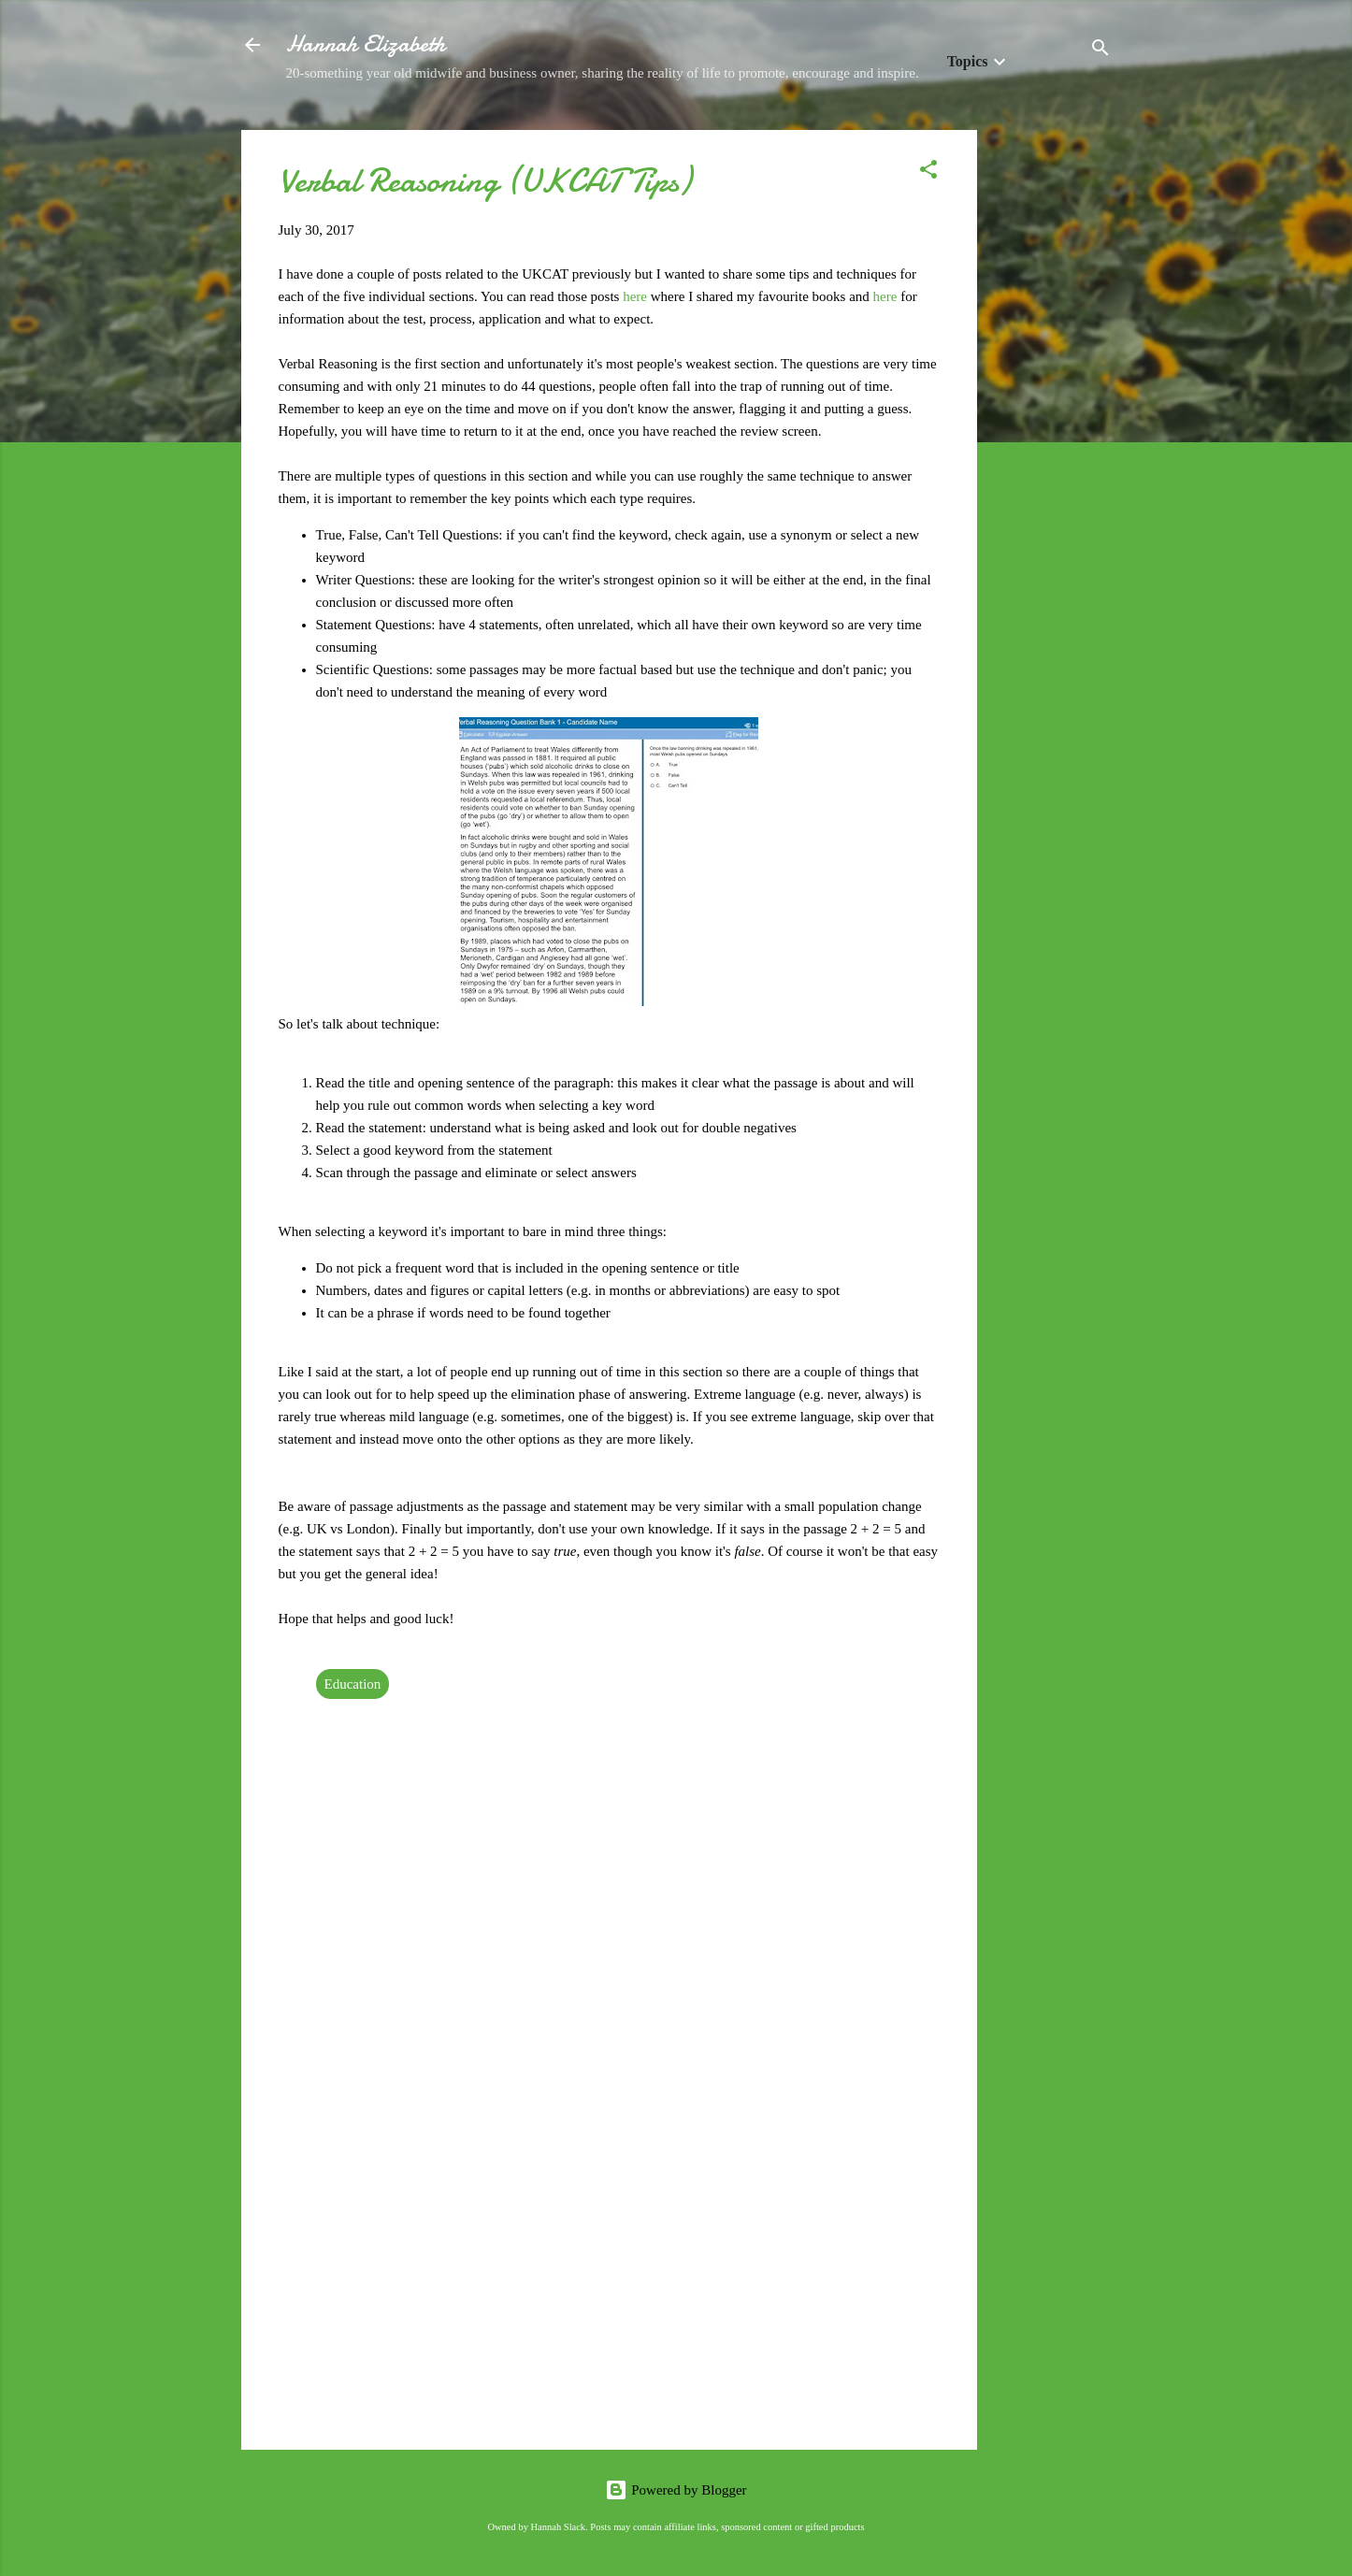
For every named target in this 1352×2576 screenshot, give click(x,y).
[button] (928, 172)
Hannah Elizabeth (365, 44)
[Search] (1100, 50)
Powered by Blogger (675, 2489)
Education (352, 1684)
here (635, 296)
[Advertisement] (1052, 410)
